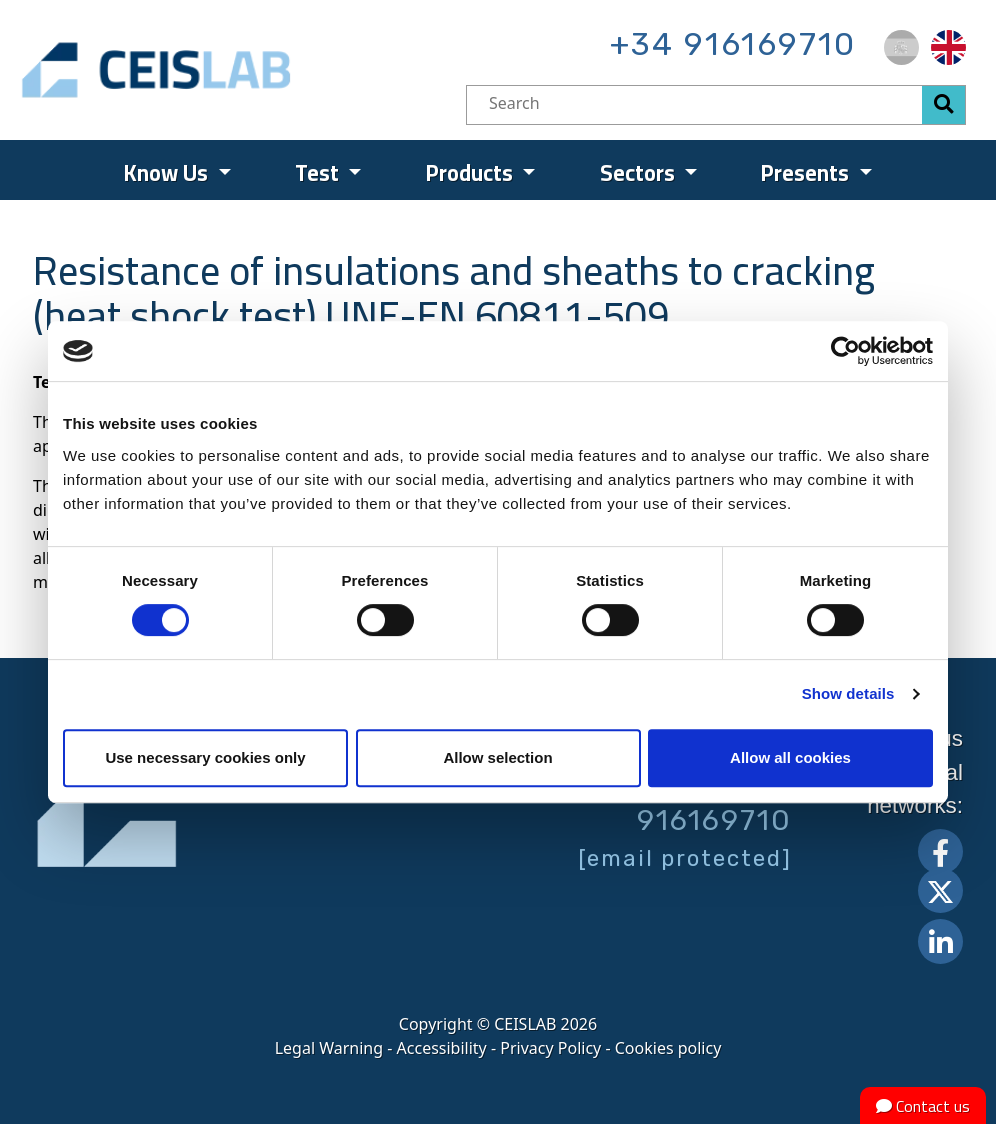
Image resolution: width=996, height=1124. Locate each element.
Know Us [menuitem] (168, 173)
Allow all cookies (790, 757)
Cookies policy (668, 1048)
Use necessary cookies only (205, 757)
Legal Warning (329, 1048)
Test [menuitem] (319, 173)
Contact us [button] (923, 1106)
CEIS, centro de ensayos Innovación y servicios (233, 70)
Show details (848, 693)
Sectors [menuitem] (640, 173)
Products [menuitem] (472, 173)
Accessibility (442, 1048)
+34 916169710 (733, 44)
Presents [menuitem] (807, 173)
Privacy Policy (550, 1048)
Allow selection (497, 757)
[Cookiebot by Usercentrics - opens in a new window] (845, 351)
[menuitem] (901, 47)
